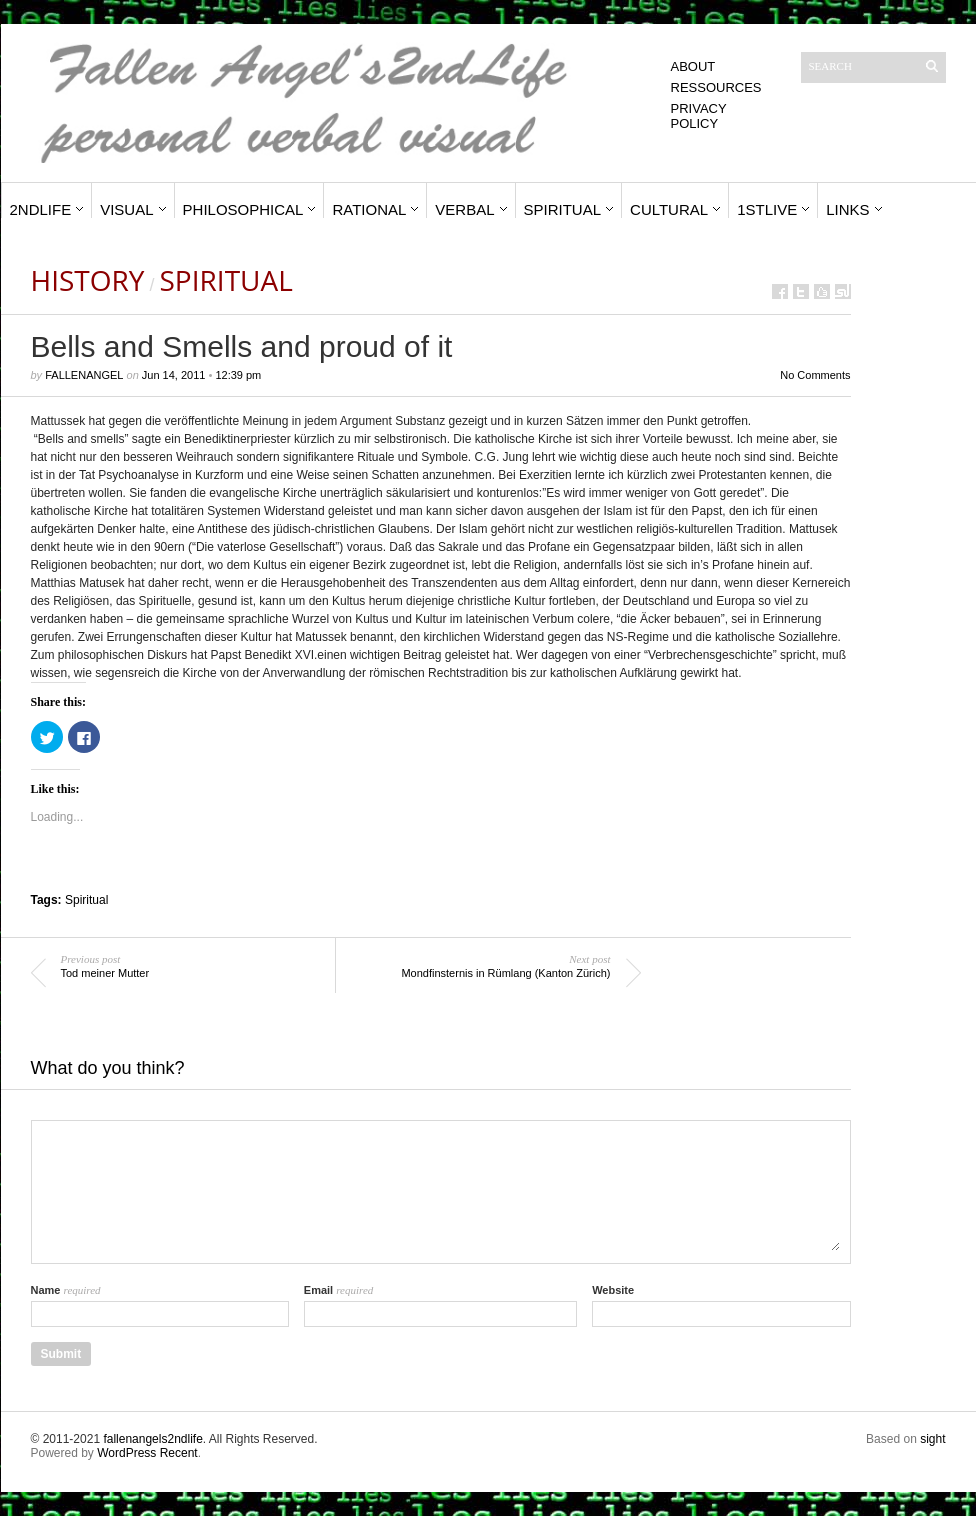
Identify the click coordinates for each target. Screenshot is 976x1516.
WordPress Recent (147, 1453)
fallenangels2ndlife (152, 1439)
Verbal (464, 209)
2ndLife (41, 209)
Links (847, 209)
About (693, 66)
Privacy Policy (699, 116)
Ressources (716, 87)
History (88, 280)
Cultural (669, 209)
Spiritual (563, 209)
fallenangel (84, 375)
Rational (369, 209)
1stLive (767, 209)
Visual (126, 209)
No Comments (815, 375)
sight (932, 1439)
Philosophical (243, 209)
